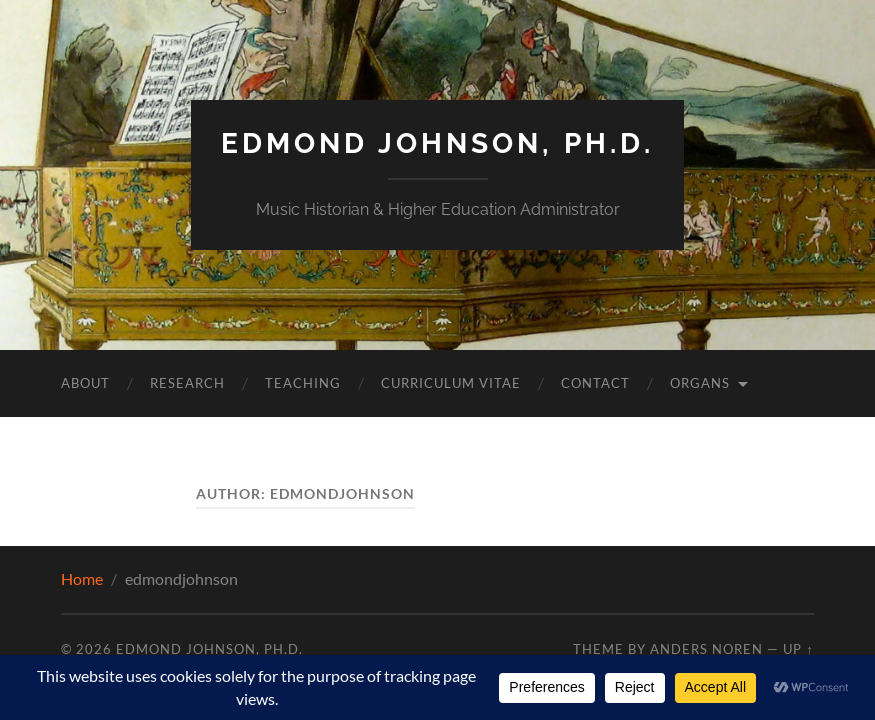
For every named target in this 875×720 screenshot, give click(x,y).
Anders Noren (706, 649)
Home (82, 578)
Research (187, 383)
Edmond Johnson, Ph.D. (437, 143)
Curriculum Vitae (451, 383)
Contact (595, 383)
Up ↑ (798, 649)
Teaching (303, 383)
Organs (700, 383)
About (85, 383)
